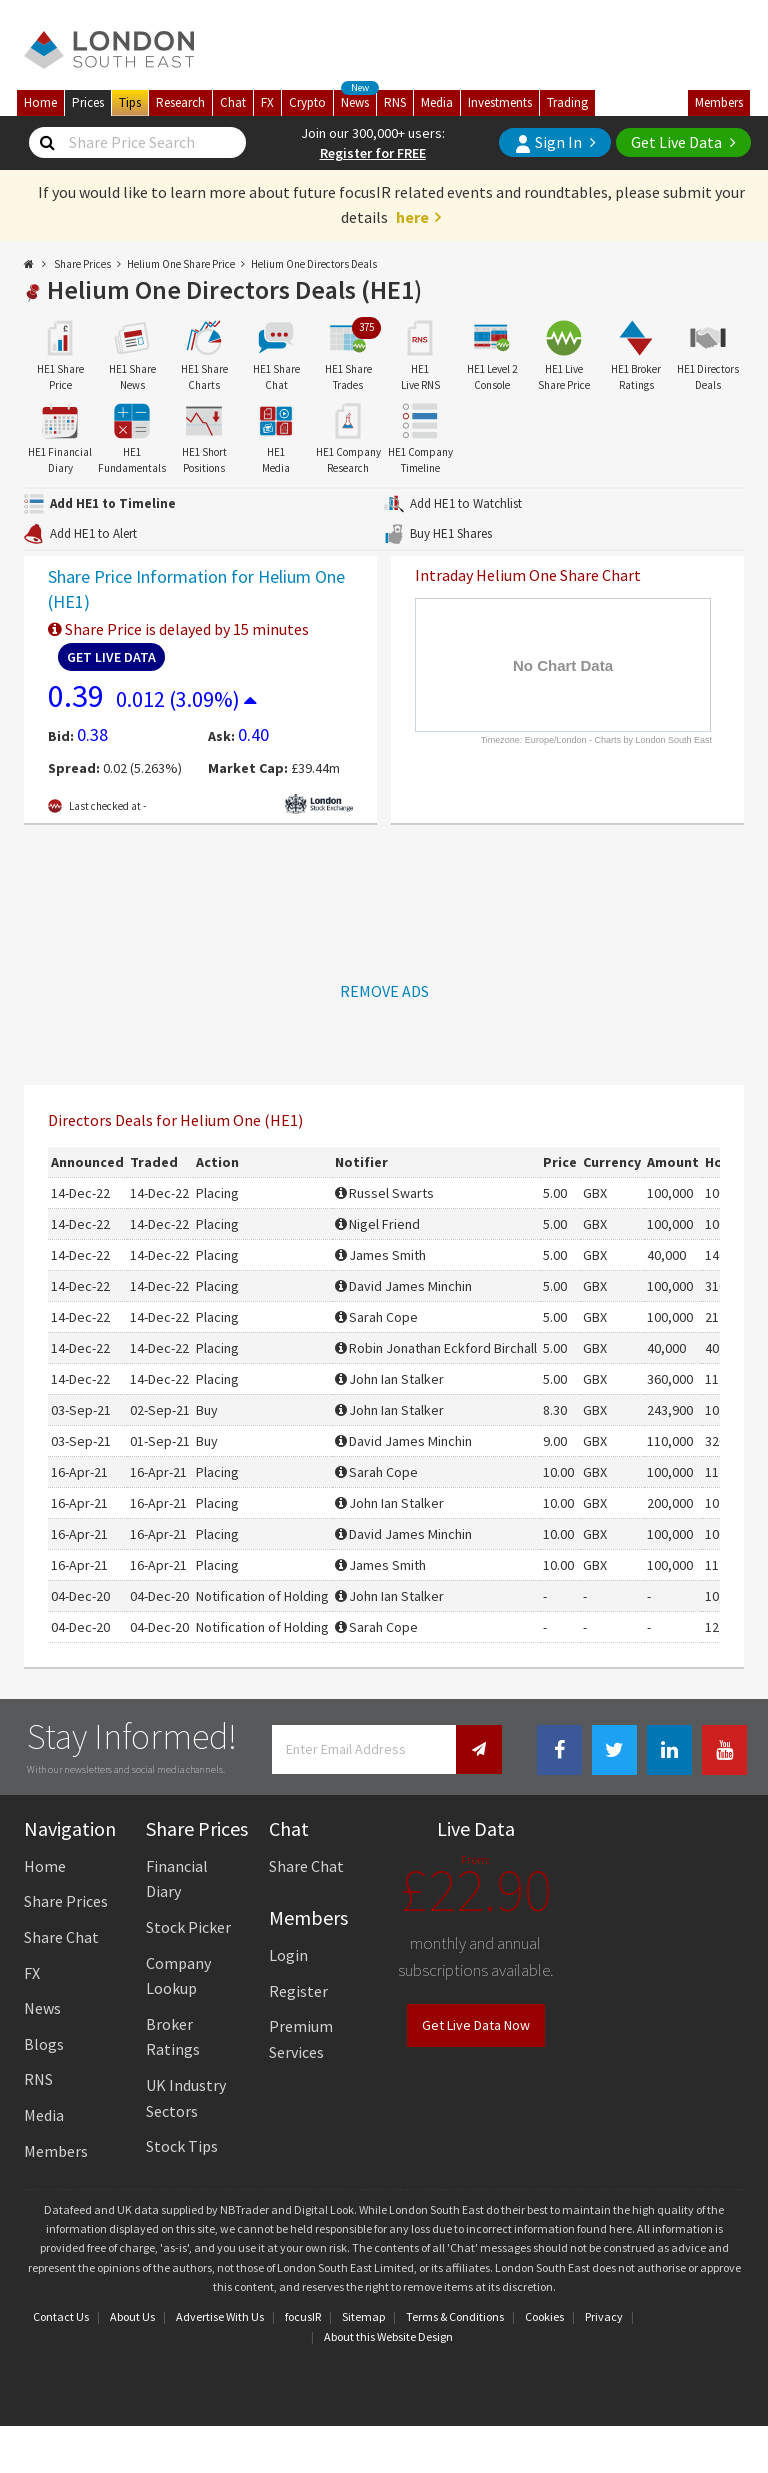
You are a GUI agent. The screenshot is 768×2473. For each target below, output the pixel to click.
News (359, 100)
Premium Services (301, 2039)
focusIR (303, 2316)
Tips (130, 102)
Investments (500, 102)
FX (267, 102)
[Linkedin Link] (669, 1750)
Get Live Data (676, 142)
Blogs (44, 2044)
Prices (88, 102)
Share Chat (61, 1937)
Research (180, 102)
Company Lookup (178, 1976)
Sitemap (363, 2316)
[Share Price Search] (47, 143)
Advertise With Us (220, 2316)
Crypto (307, 102)
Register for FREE (373, 153)
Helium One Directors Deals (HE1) (234, 289)
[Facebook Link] (559, 1750)
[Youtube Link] (724, 1750)
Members (719, 102)
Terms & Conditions (455, 2316)
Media (437, 102)
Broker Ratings (173, 2037)
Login (288, 1955)
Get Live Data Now (476, 2025)
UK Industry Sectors (186, 2098)
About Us (132, 2316)
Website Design (415, 2336)
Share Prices (82, 264)
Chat (233, 102)
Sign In (548, 142)
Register (298, 1991)
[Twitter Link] (614, 1750)
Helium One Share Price (181, 264)
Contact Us (61, 2316)
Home (40, 102)
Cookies (544, 2316)
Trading (567, 102)
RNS (395, 102)
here (412, 217)
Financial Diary (177, 1879)
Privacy (604, 2316)
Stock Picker (188, 1927)
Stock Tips (182, 2146)
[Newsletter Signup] (479, 1749)
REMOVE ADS (384, 991)
